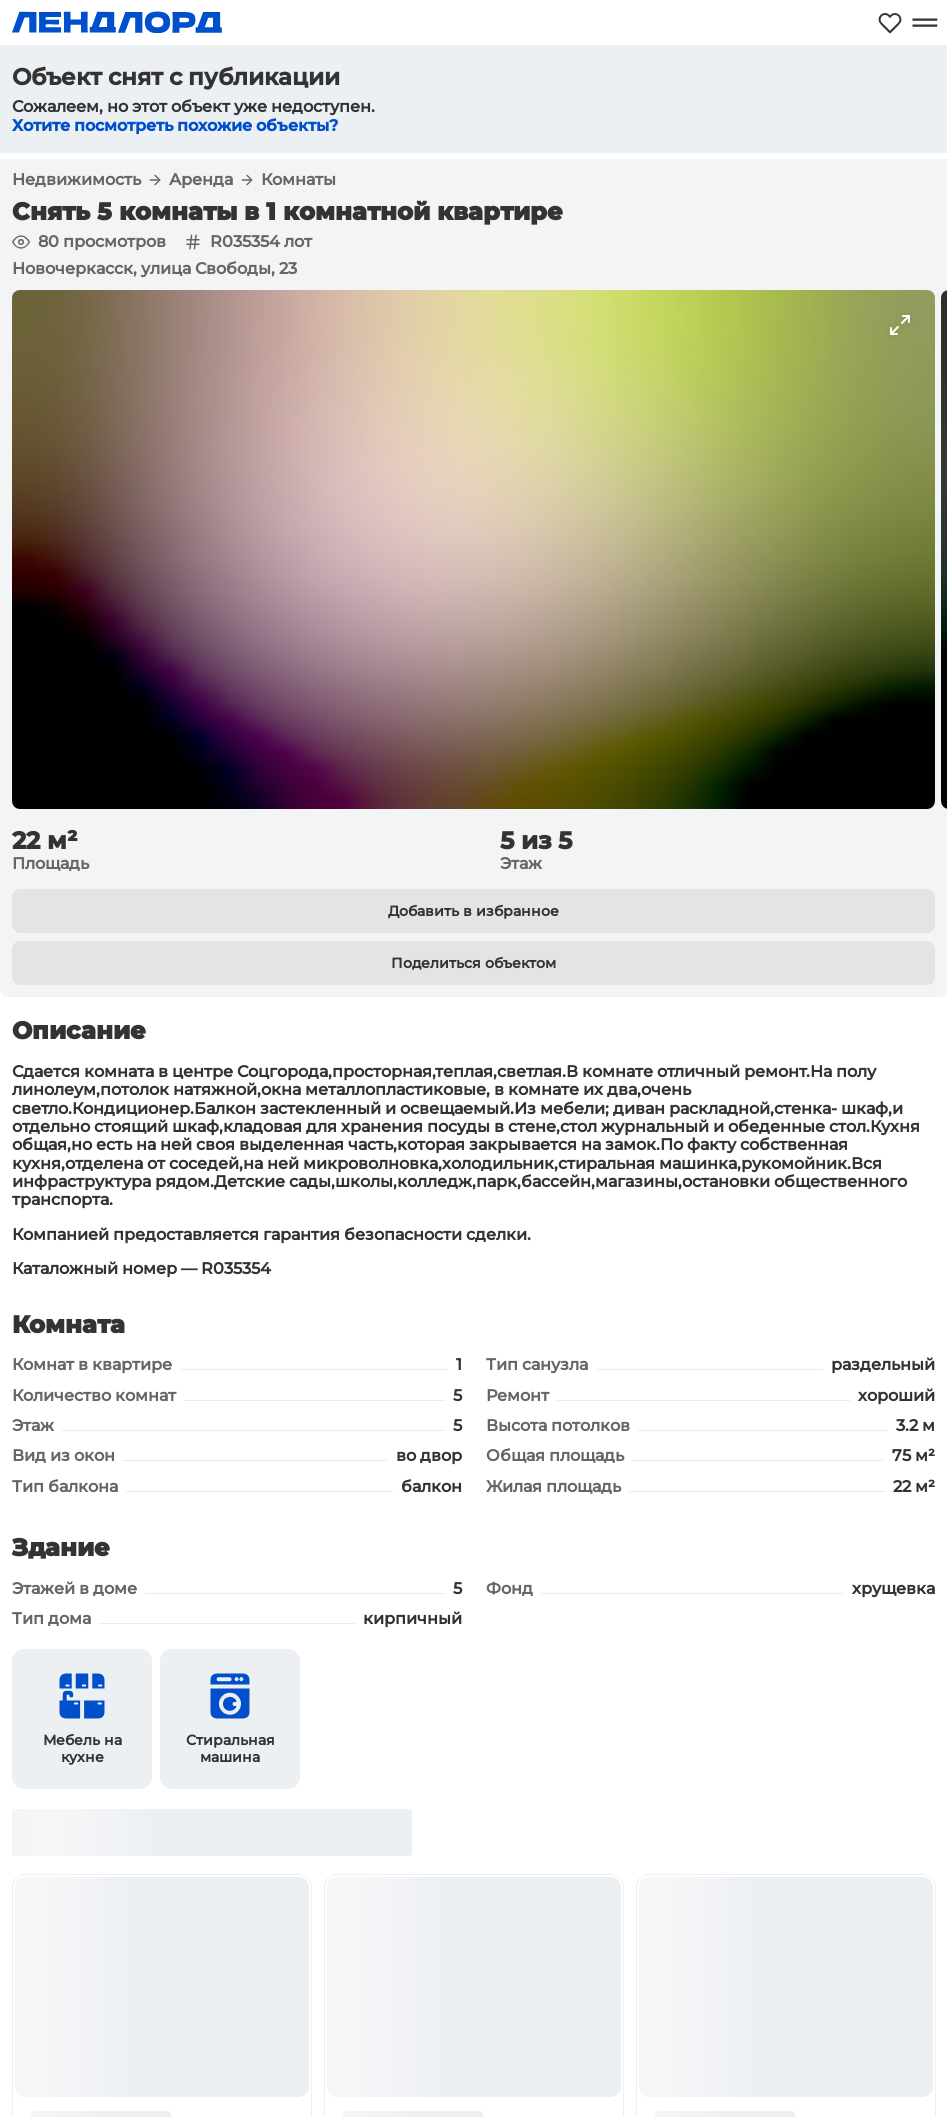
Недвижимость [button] (76, 180)
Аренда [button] (201, 180)
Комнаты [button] (298, 180)
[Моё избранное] (890, 22)
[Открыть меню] (924, 22)
